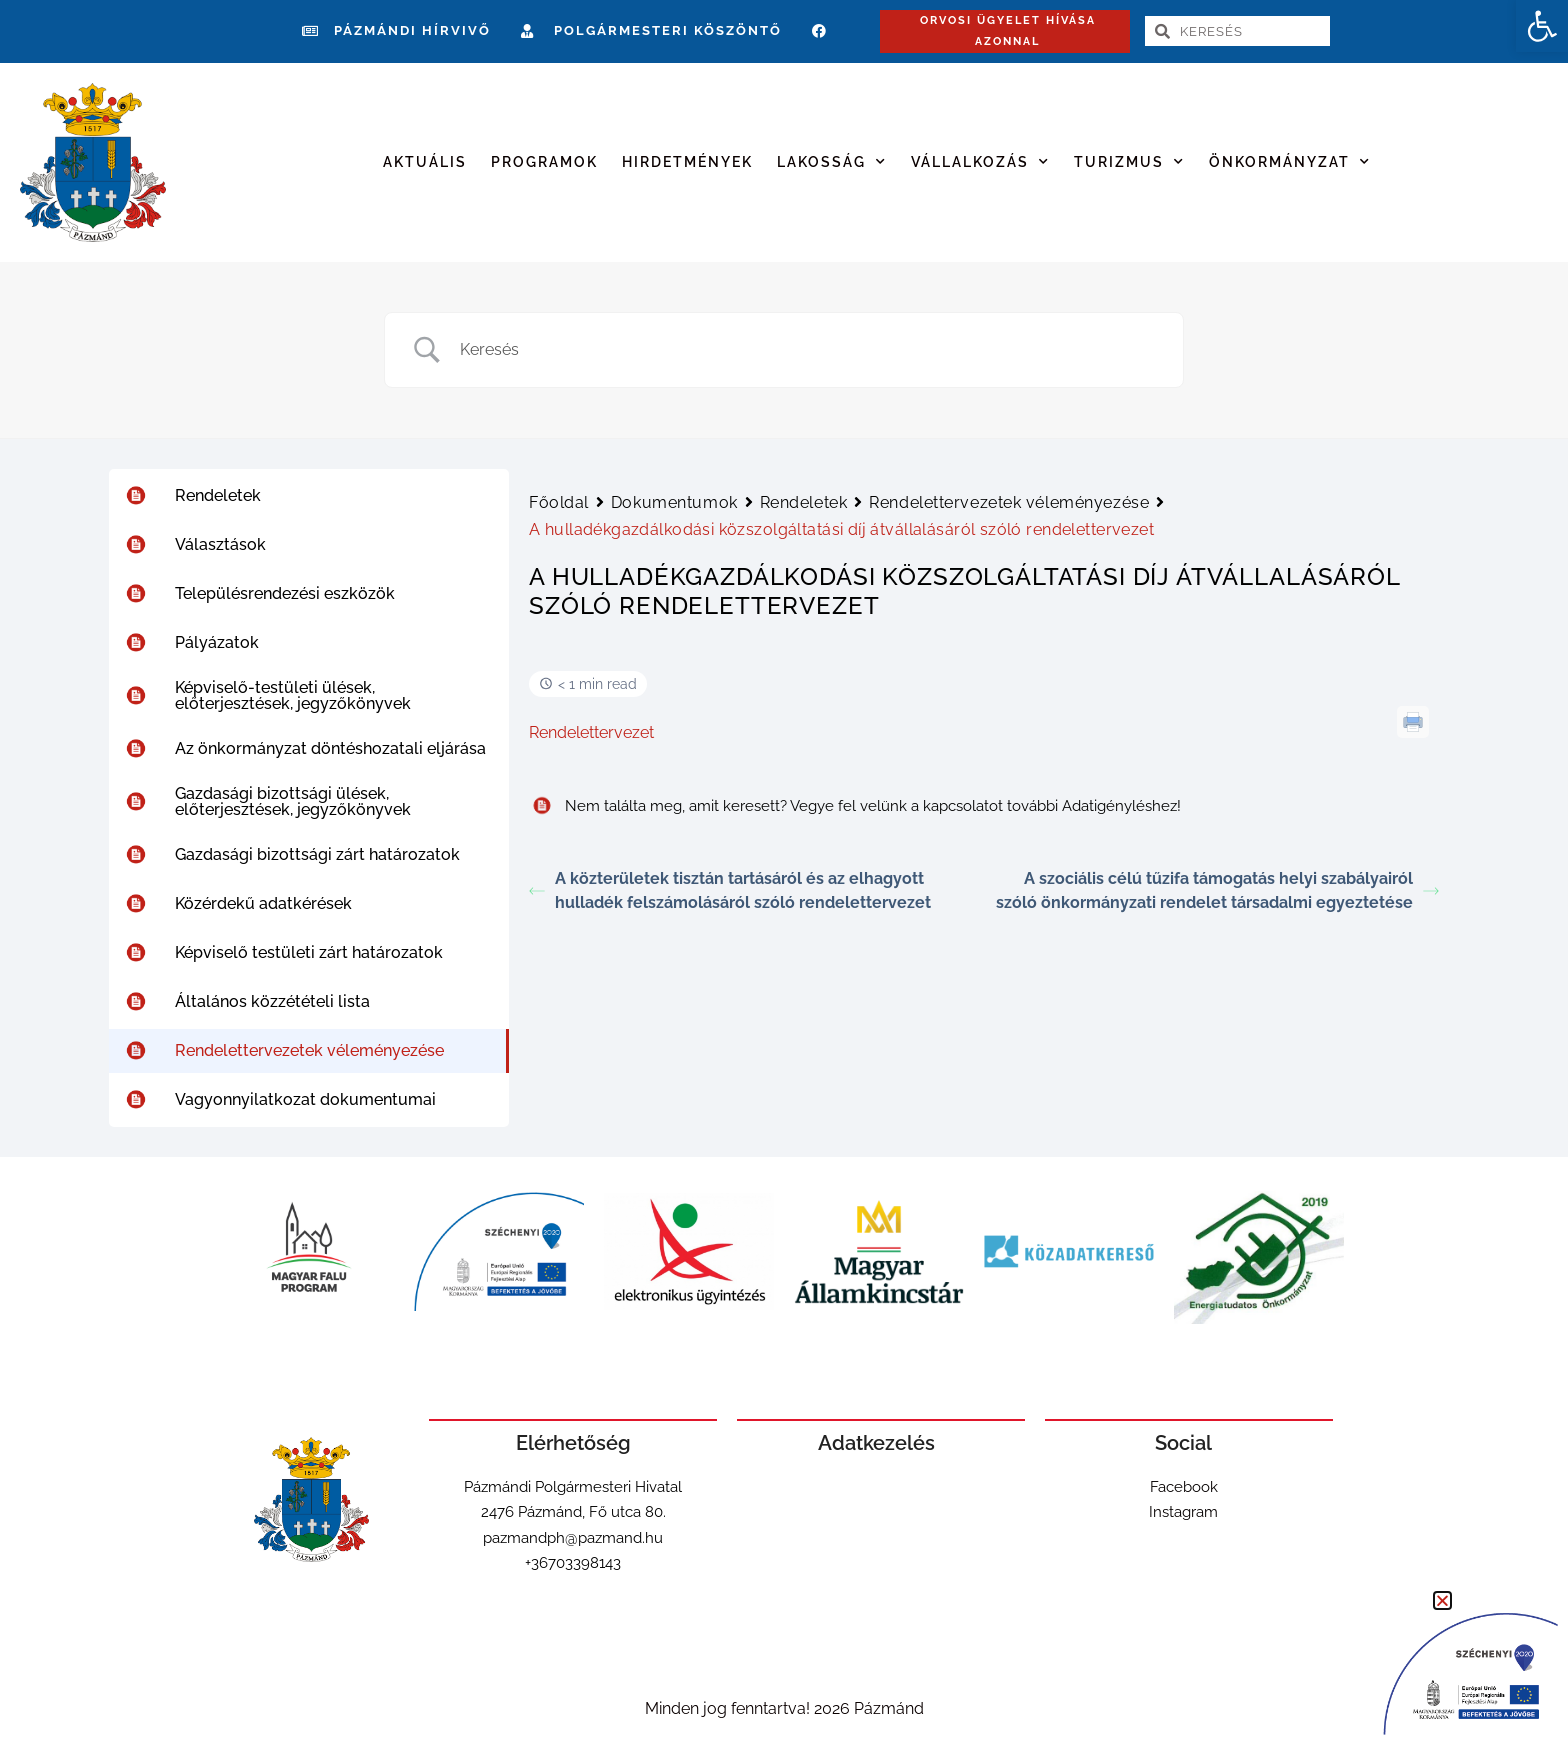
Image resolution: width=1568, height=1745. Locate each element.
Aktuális (425, 162)
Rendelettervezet (591, 732)
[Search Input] (809, 350)
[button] (1542, 26)
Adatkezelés (876, 1443)
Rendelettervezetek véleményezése (1009, 502)
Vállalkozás (980, 162)
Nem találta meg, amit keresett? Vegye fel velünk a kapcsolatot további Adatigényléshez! (855, 806)
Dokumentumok (674, 502)
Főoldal (559, 502)
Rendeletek (804, 502)
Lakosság (832, 162)
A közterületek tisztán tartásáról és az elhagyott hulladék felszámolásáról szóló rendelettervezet (730, 890)
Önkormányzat (1290, 162)
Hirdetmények (687, 162)
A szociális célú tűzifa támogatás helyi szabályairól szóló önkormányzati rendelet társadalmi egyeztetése (1217, 890)
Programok (544, 162)
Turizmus (1129, 162)
